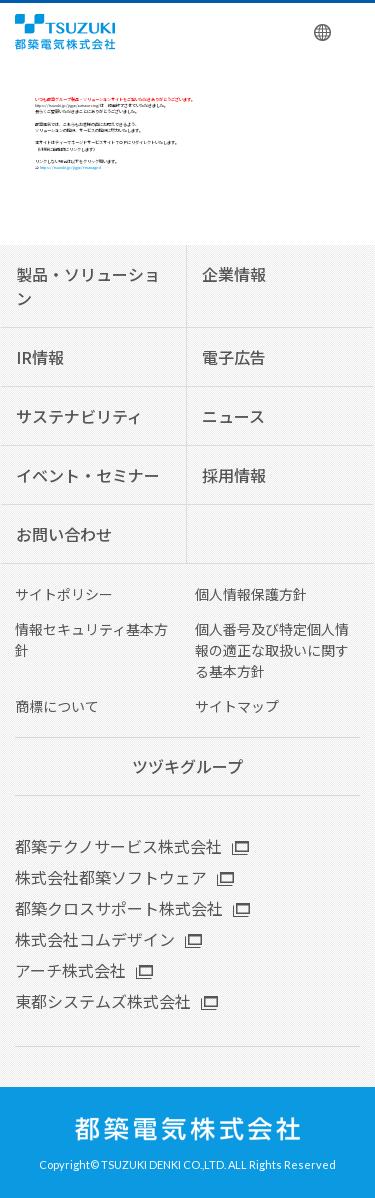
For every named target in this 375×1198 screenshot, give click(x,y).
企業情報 (234, 274)
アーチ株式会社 (70, 970)
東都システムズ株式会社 (103, 1001)
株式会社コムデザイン (95, 939)
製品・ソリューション (88, 286)
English (323, 32)
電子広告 (234, 357)
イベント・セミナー (88, 475)
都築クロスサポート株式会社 (119, 908)
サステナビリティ (79, 416)
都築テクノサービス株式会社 (118, 846)
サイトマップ (237, 706)
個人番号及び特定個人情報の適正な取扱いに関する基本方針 (272, 650)
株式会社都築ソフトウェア (111, 877)
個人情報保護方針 (251, 594)
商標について (57, 706)
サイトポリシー (64, 594)
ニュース (233, 416)
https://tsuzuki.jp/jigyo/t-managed (70, 167)
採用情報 (234, 475)
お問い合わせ (64, 534)
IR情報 (40, 357)
